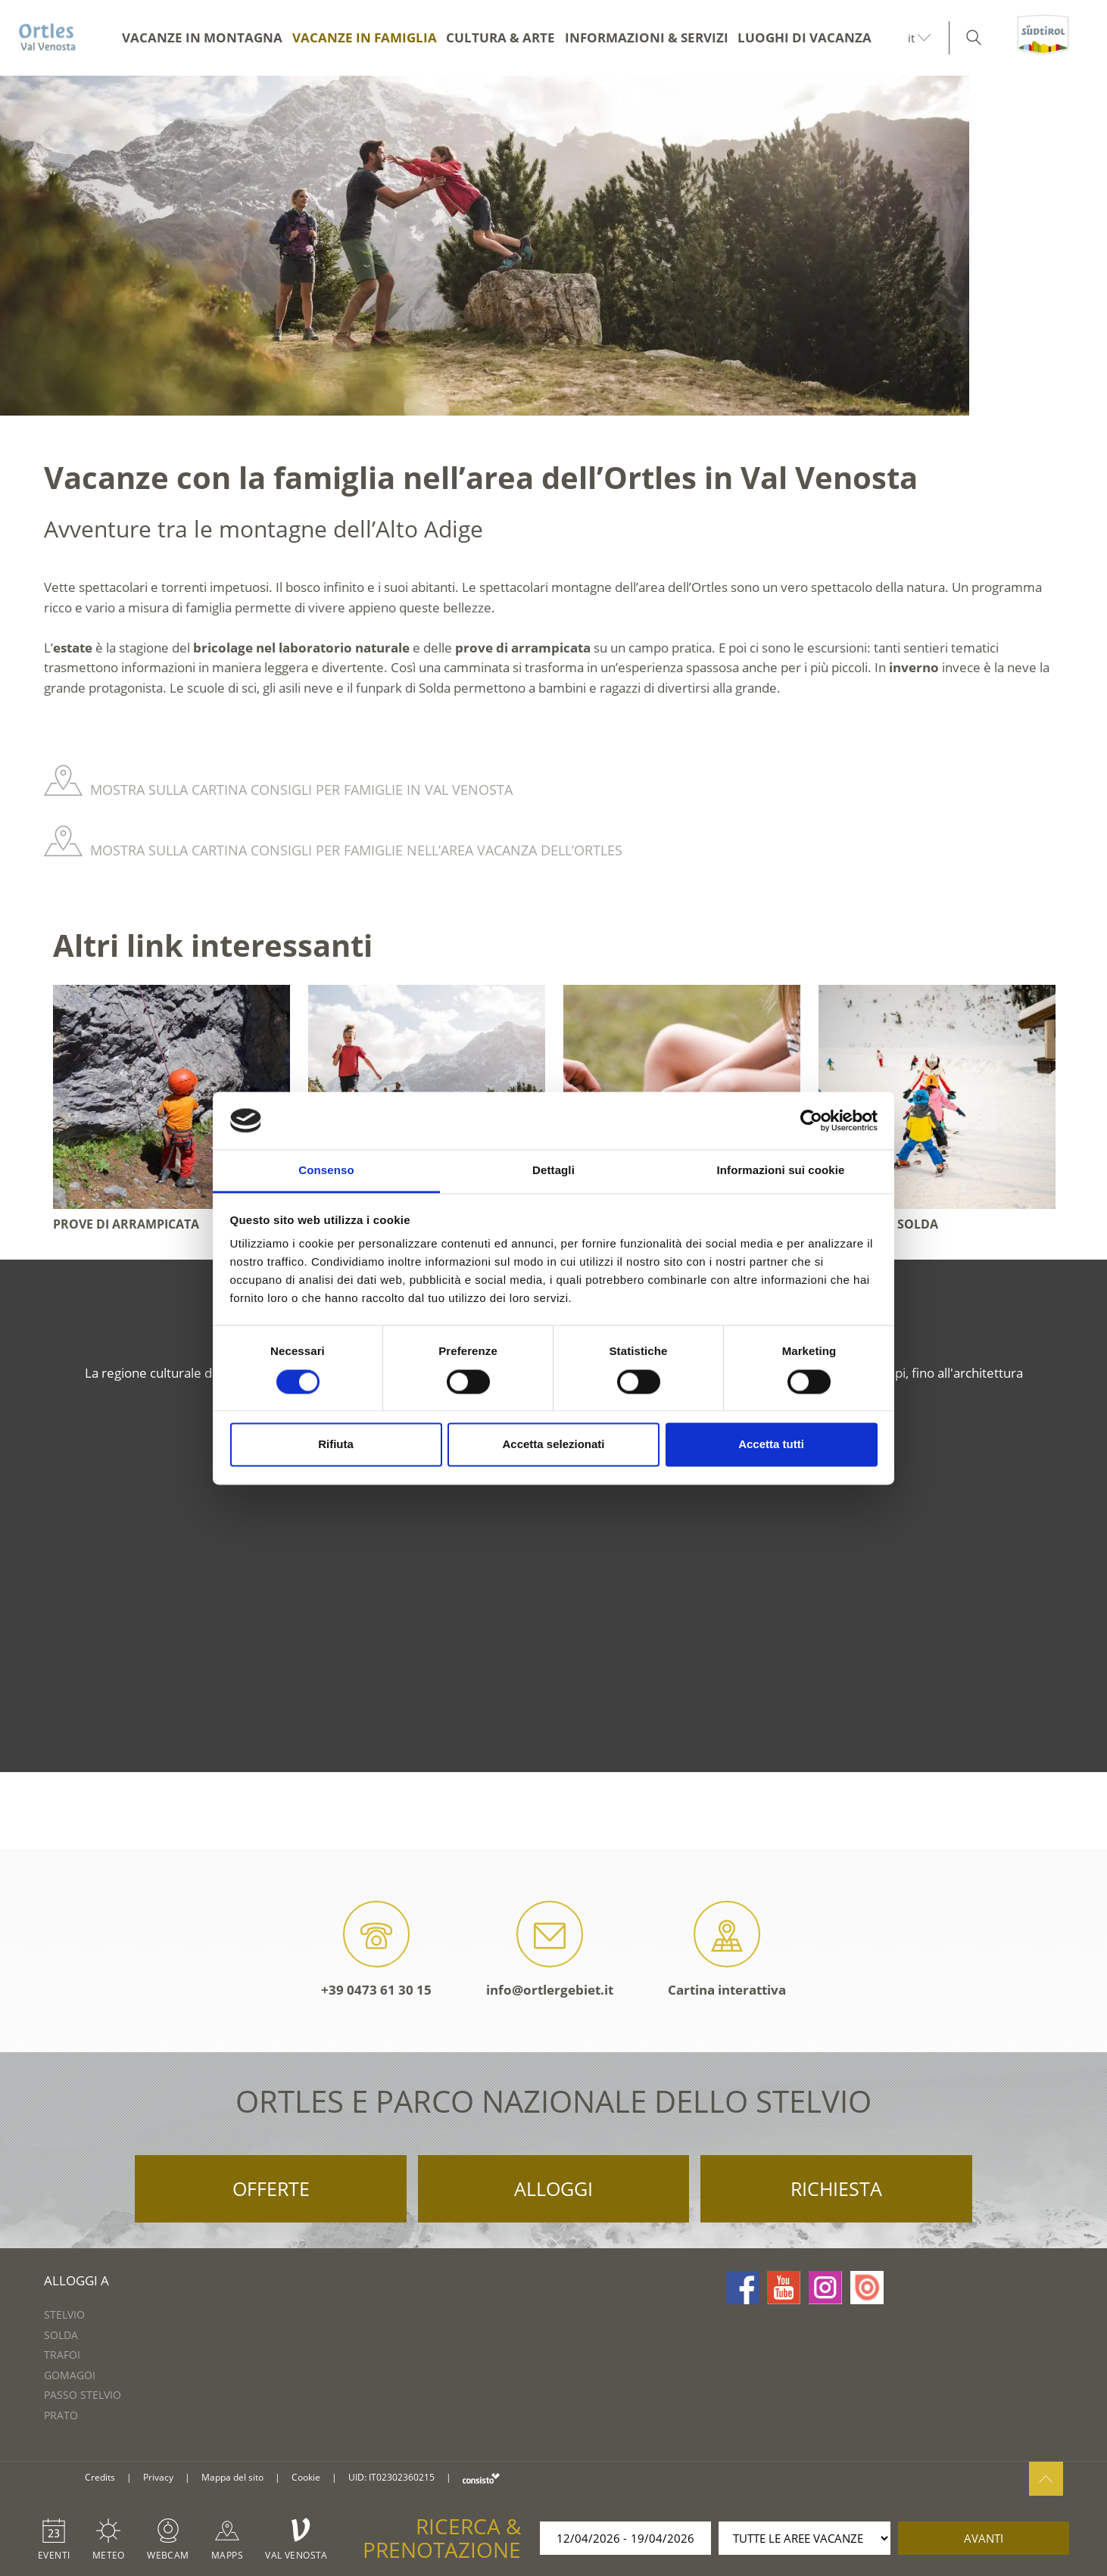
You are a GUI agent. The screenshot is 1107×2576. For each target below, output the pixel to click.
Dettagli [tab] (553, 1170)
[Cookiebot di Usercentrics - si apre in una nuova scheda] (811, 1120)
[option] (553, 246)
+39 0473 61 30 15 (376, 1949)
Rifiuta (336, 1444)
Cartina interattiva (727, 1949)
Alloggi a (76, 2280)
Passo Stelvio (82, 2395)
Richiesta (836, 2188)
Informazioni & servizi (646, 37)
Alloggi (553, 2188)
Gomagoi (69, 2375)
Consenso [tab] (326, 1170)
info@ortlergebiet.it (549, 1949)
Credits (100, 2477)
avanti (983, 2538)
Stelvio (64, 2314)
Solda (61, 2335)
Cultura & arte (500, 37)
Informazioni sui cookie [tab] (781, 1170)
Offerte (271, 2188)
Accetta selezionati (553, 1444)
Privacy (158, 2477)
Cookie (306, 2477)
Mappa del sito (232, 2477)
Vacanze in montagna (202, 37)
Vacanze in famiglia (364, 37)
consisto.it (481, 2478)
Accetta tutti (771, 1444)
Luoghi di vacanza (804, 37)
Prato (61, 2415)
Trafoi (62, 2354)
